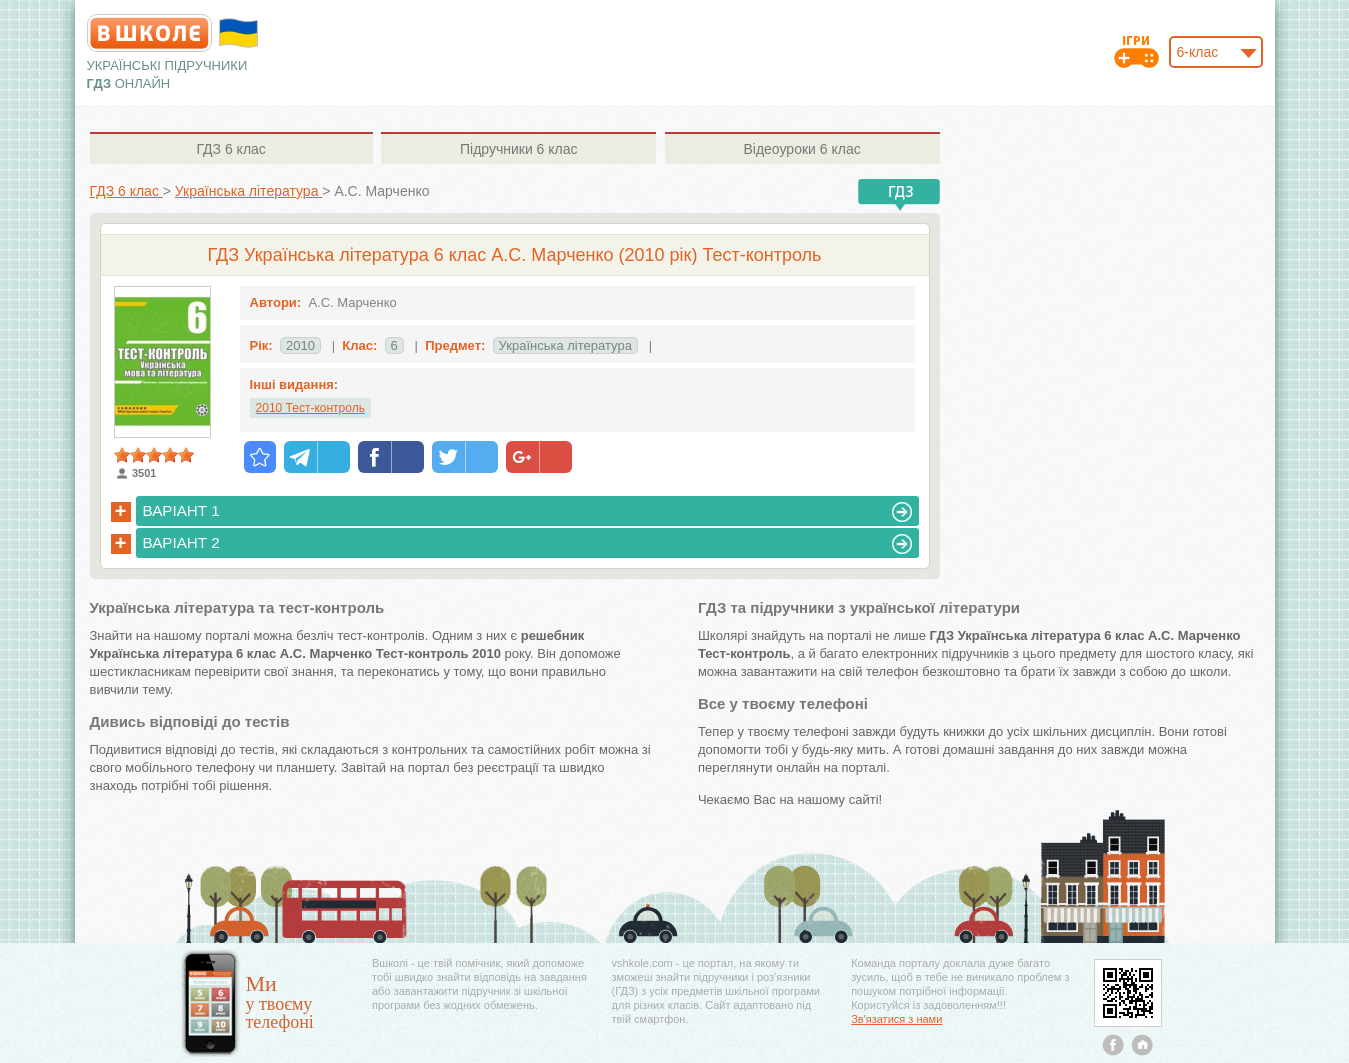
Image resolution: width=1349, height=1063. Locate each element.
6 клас (230, 149)
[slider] (154, 455)
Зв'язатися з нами (896, 1019)
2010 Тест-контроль (310, 408)
